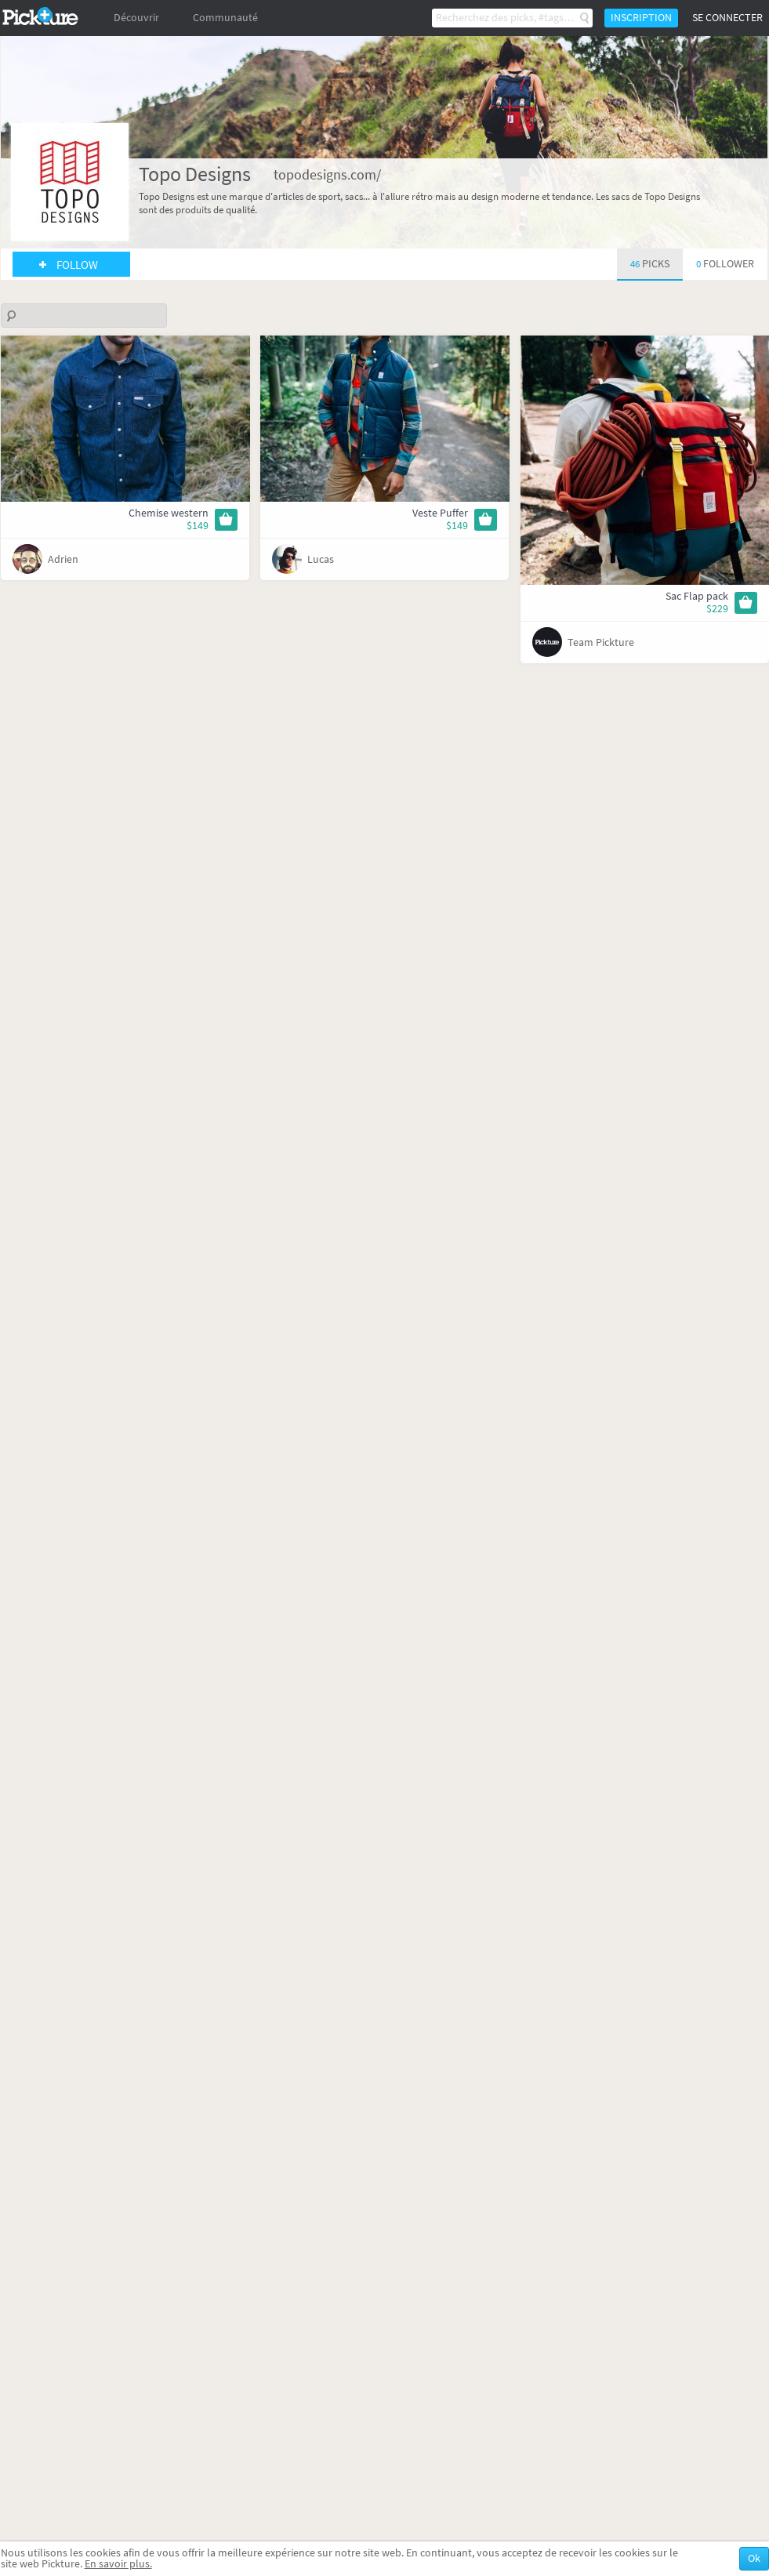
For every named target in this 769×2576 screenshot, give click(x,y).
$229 (717, 608)
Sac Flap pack (697, 596)
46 (649, 263)
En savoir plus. (118, 2563)
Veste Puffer (440, 513)
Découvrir (136, 17)
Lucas (320, 559)
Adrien (63, 559)
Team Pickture (601, 642)
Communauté (225, 17)
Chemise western (169, 513)
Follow (77, 265)
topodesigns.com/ (327, 174)
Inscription (641, 17)
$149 (198, 525)
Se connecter (727, 17)
